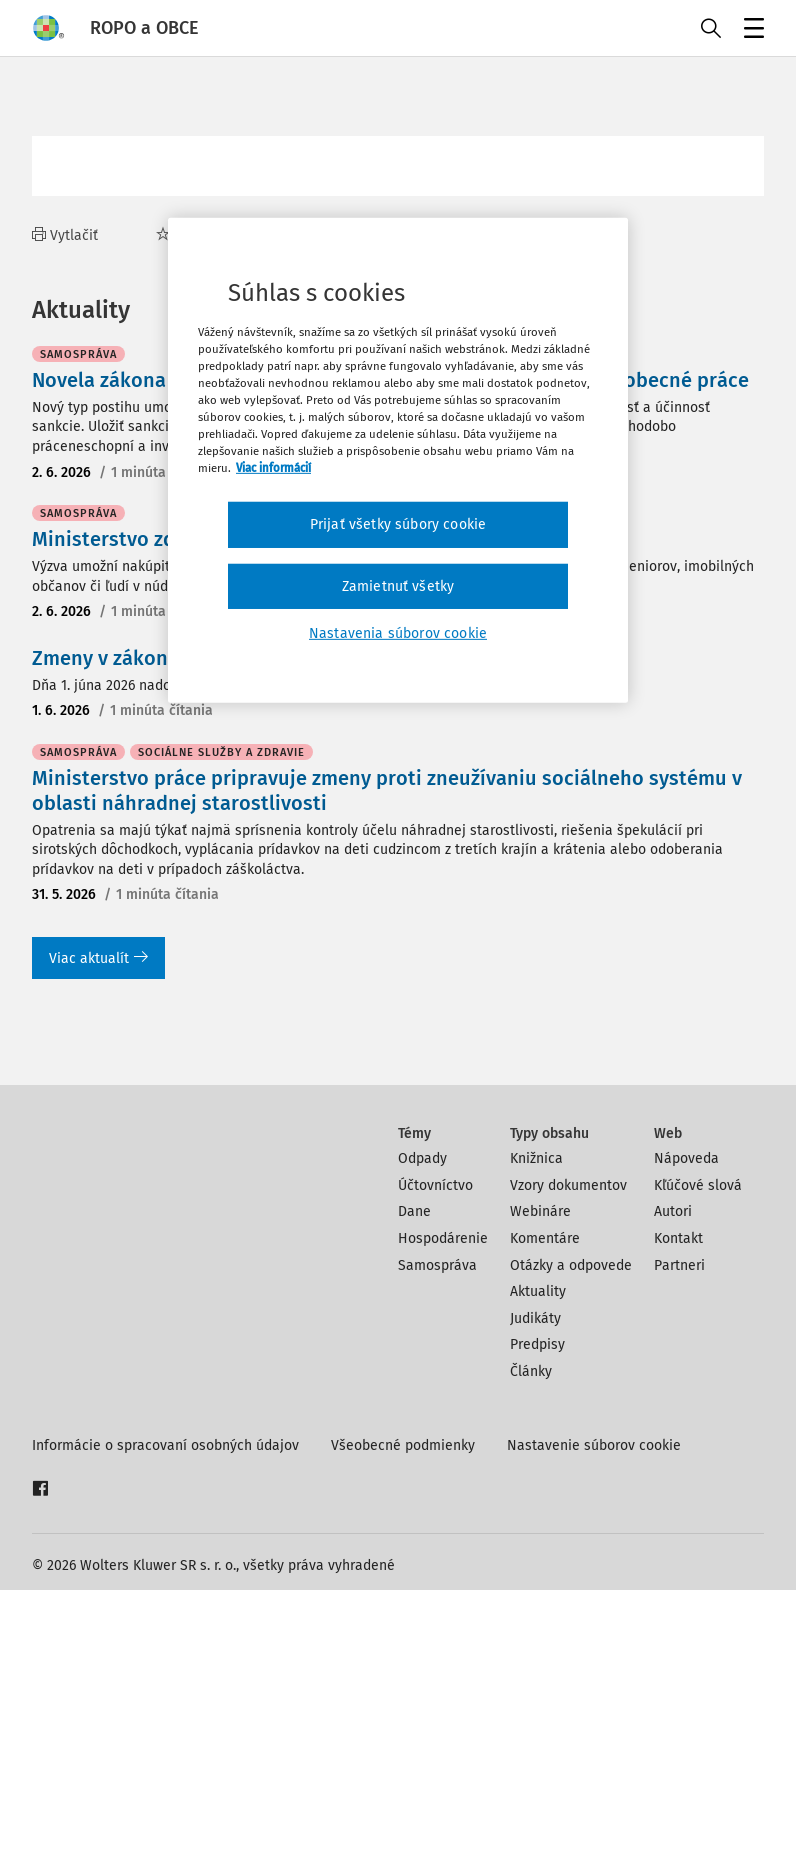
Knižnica (536, 1438)
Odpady (422, 1438)
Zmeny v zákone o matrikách (163, 938)
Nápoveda (686, 1438)
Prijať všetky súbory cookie (398, 524)
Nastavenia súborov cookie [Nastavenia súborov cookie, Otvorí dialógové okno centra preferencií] (398, 633)
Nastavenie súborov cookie (594, 1725)
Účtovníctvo (435, 1465)
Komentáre (545, 1518)
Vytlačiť (65, 235)
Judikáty (535, 1598)
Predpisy (537, 1624)
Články (531, 1651)
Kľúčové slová (698, 1465)
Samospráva (437, 1545)
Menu (750, 30)
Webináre (540, 1491)
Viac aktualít (98, 1238)
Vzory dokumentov (568, 1465)
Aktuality (538, 1571)
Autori (673, 1491)
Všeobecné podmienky (403, 1725)
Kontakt (678, 1518)
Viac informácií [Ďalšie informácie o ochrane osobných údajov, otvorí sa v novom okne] (273, 468)
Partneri (679, 1545)
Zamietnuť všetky (398, 586)
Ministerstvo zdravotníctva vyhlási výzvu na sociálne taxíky (305, 819)
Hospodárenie (443, 1518)
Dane (414, 1491)
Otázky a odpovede (571, 1545)
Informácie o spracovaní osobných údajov (165, 1725)
